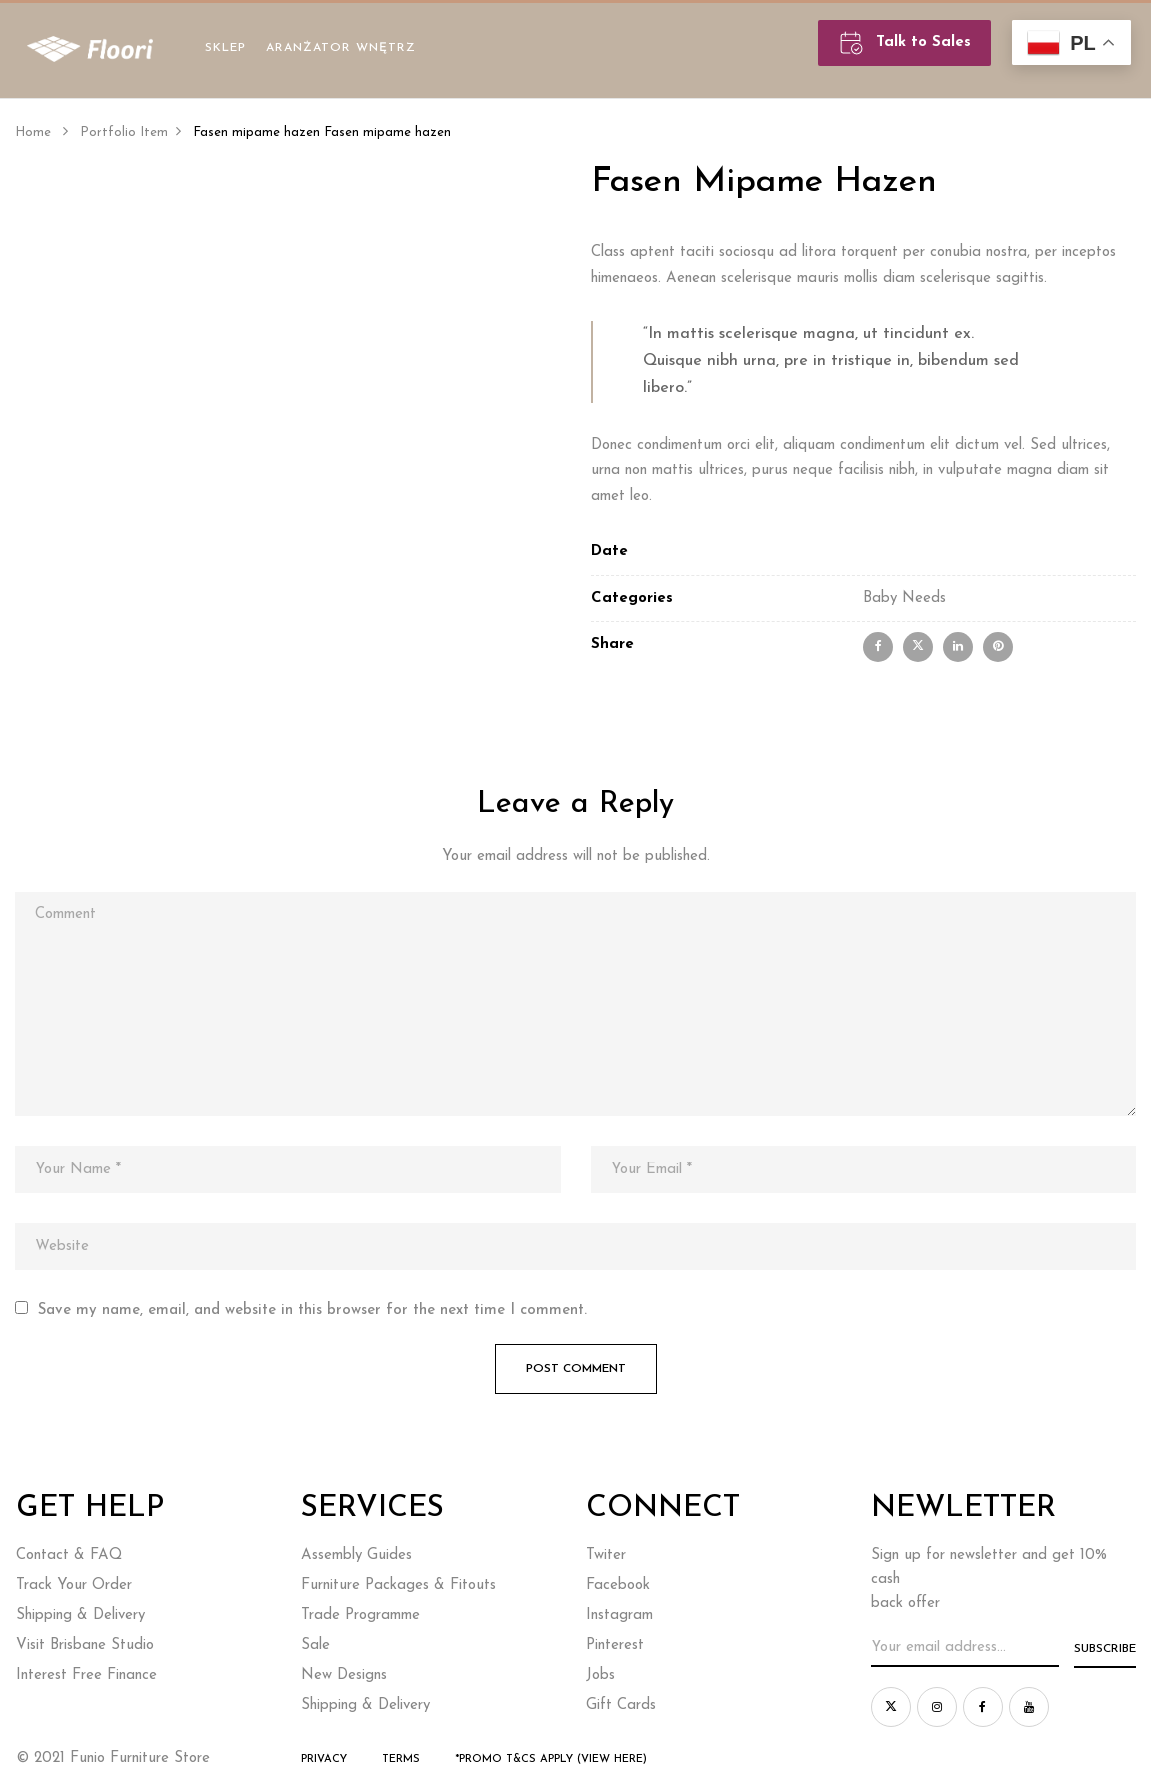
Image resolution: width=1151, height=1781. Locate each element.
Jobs (600, 1675)
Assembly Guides (356, 1555)
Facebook (618, 1585)
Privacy (324, 1759)
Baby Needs (904, 598)
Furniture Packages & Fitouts (398, 1585)
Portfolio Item (124, 132)
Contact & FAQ (69, 1555)
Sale (315, 1645)
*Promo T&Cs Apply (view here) (551, 1759)
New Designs (344, 1675)
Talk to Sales (904, 42)
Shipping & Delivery (80, 1615)
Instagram (619, 1615)
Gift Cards (621, 1705)
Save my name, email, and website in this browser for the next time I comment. (312, 1310)
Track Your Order (74, 1585)
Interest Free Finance (86, 1675)
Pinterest (615, 1645)
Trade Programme (360, 1615)
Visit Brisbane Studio (85, 1645)
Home (33, 132)
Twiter (606, 1555)
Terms (401, 1759)
